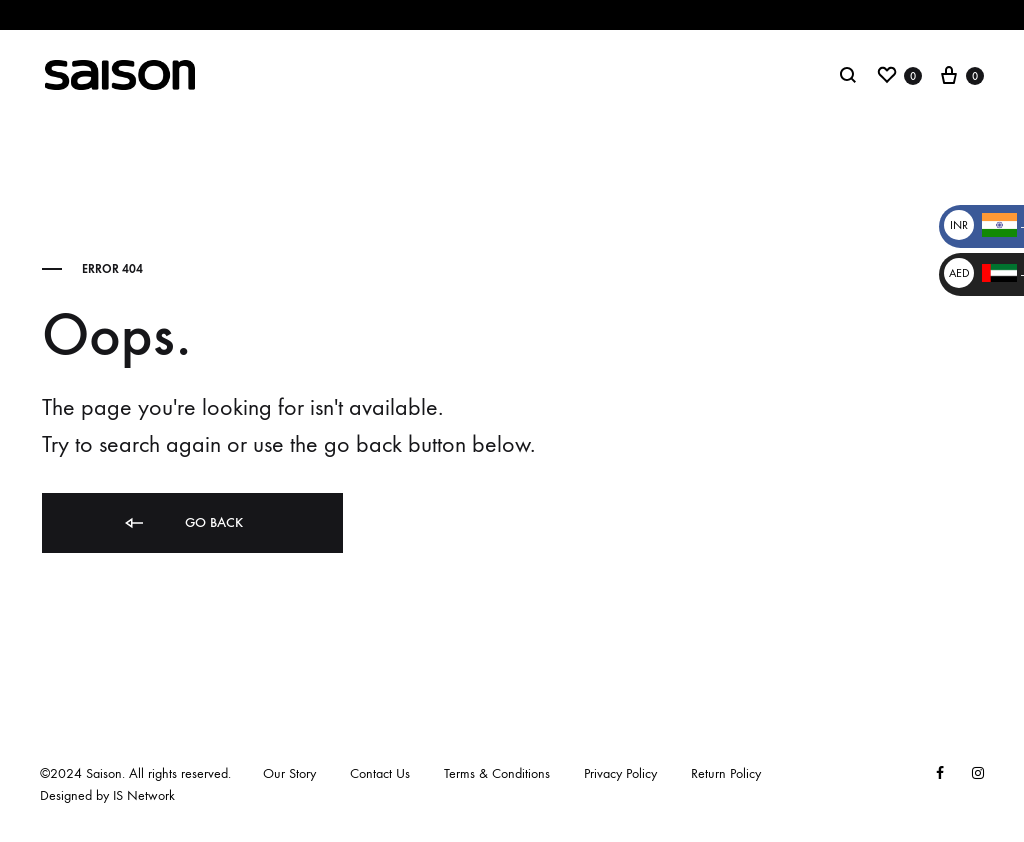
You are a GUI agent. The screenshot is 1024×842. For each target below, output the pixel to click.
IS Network (144, 795)
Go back (182, 523)
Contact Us (380, 773)
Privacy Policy (620, 773)
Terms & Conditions (497, 773)
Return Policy (726, 773)
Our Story (289, 773)
